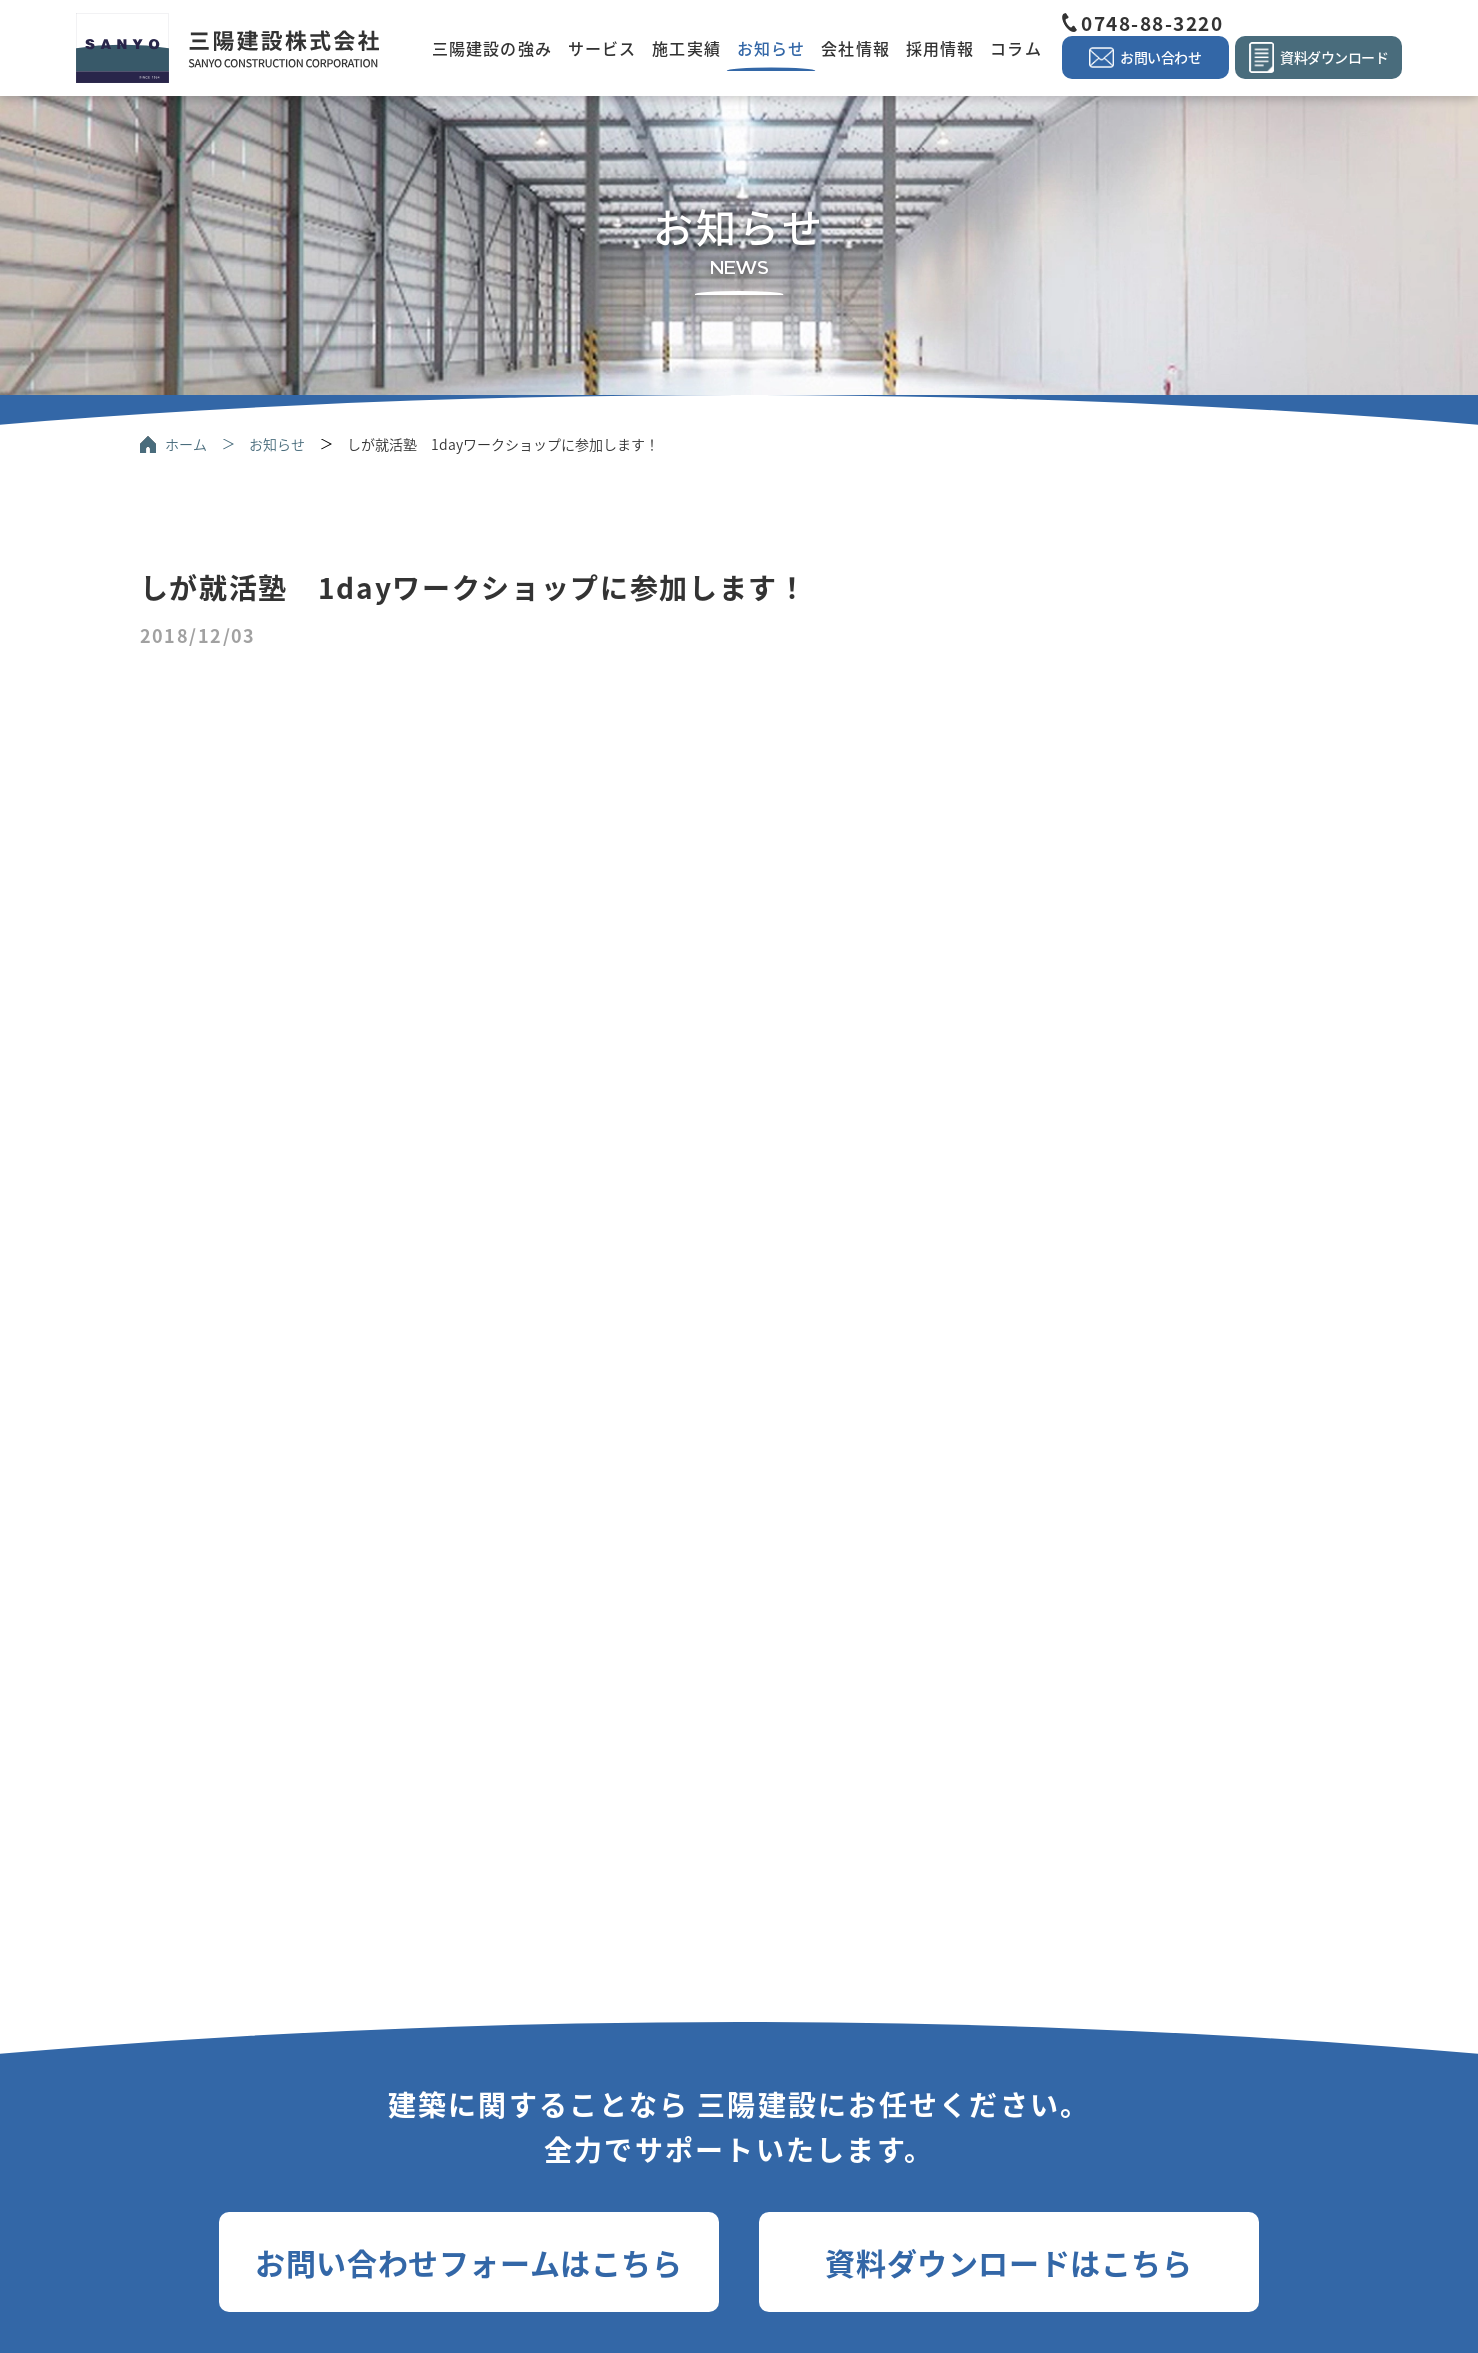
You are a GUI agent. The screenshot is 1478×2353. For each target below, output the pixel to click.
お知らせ (771, 48)
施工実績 (686, 48)
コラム (1015, 48)
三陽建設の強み (492, 48)
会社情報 (855, 48)
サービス (602, 48)
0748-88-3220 (1152, 22)
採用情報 (940, 48)
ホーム (186, 444)
